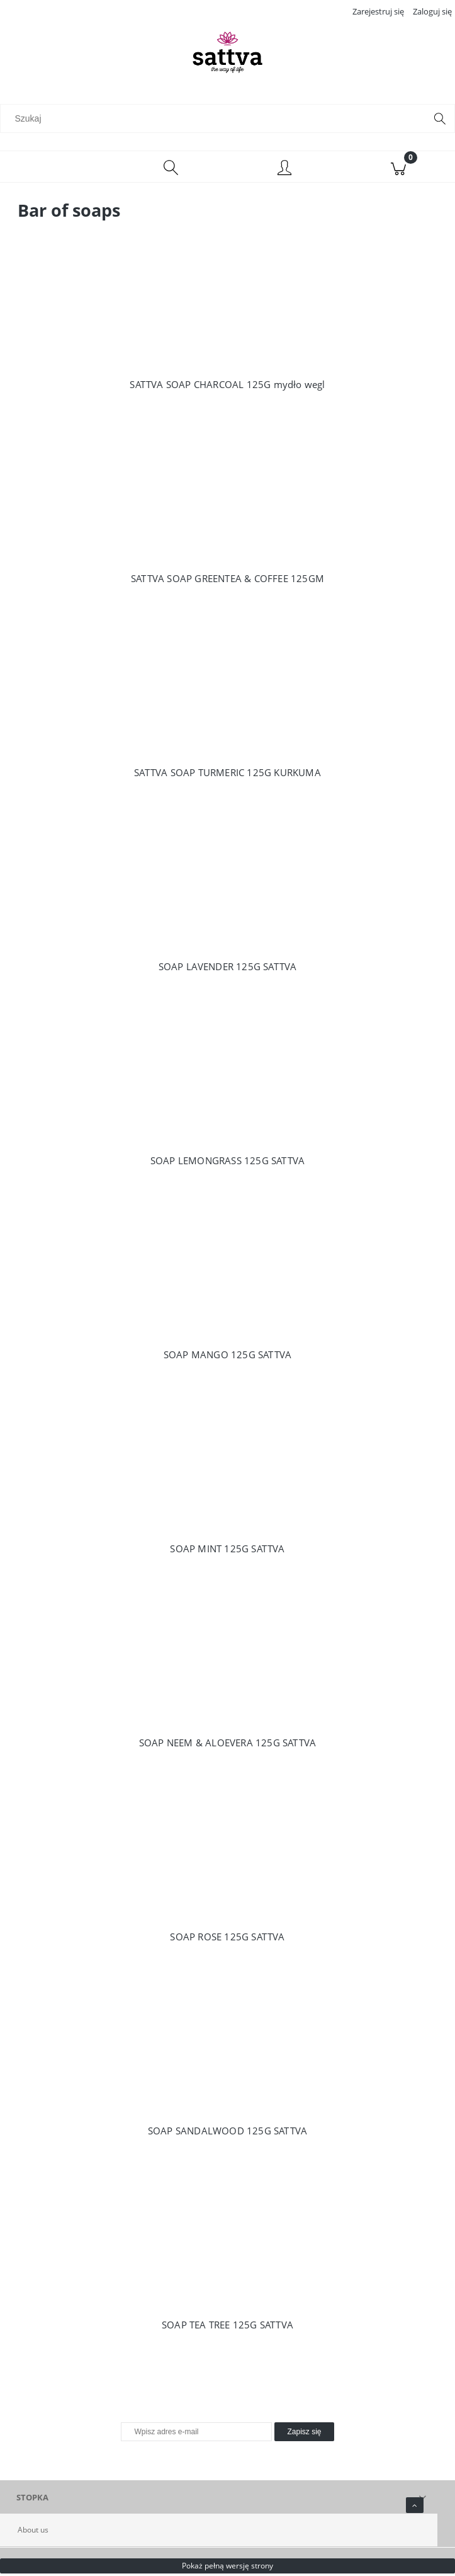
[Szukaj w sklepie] (216, 120)
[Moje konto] (284, 170)
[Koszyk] (398, 169)
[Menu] (57, 169)
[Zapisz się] (304, 2433)
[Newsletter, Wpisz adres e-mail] (196, 2433)
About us (33, 2531)
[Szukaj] (439, 120)
